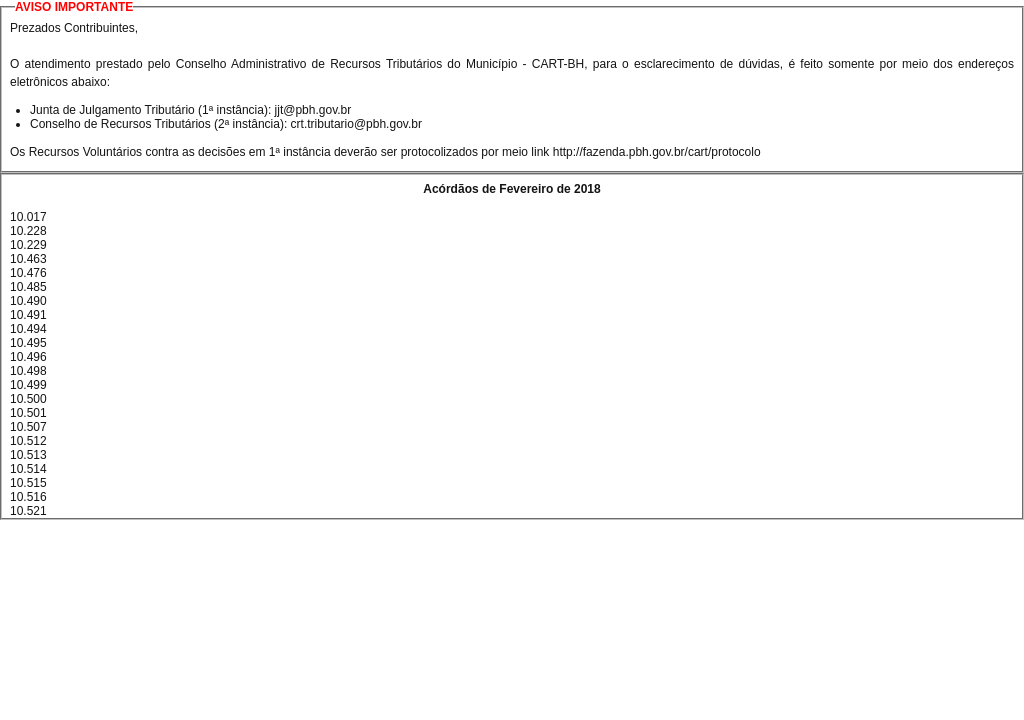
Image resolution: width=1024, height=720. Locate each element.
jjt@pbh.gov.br (313, 110)
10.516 (28, 497)
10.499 (28, 385)
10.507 (28, 427)
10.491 (28, 315)
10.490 (28, 301)
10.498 (28, 371)
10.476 (28, 273)
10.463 (28, 259)
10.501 (28, 413)
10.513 (28, 455)
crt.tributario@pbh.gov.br (356, 124)
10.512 (28, 441)
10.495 (28, 343)
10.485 (28, 287)
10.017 (28, 217)
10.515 (28, 483)
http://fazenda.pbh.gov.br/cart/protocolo (657, 152)
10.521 (28, 511)
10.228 (28, 231)
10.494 (28, 329)
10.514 (28, 469)
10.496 (28, 357)
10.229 (28, 245)
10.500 (28, 399)
